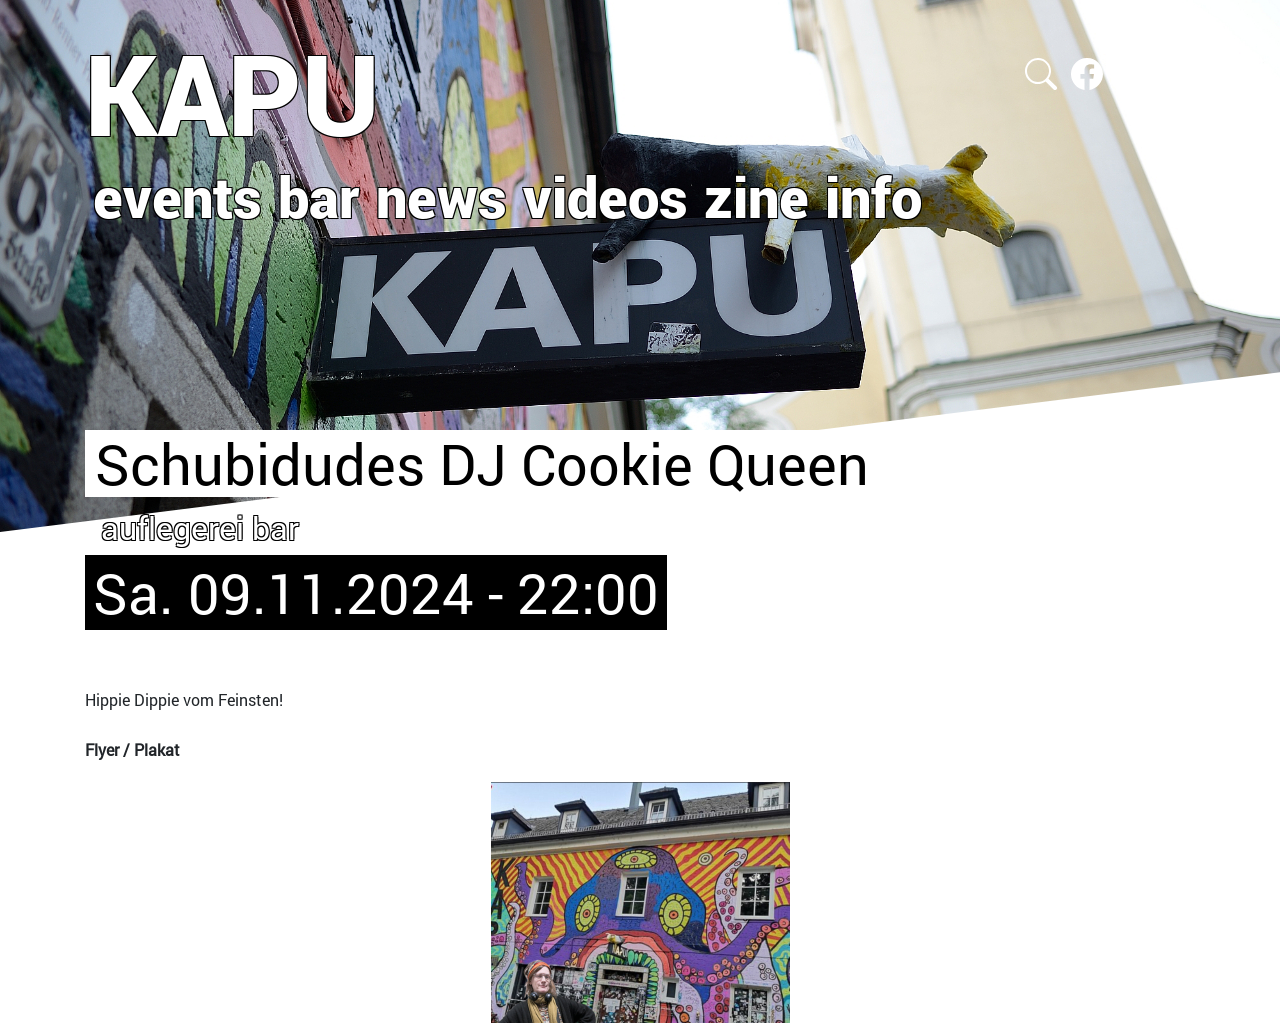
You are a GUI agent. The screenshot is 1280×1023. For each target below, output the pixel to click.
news (441, 196)
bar (319, 196)
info (873, 196)
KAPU (232, 93)
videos (605, 196)
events (177, 196)
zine (756, 196)
